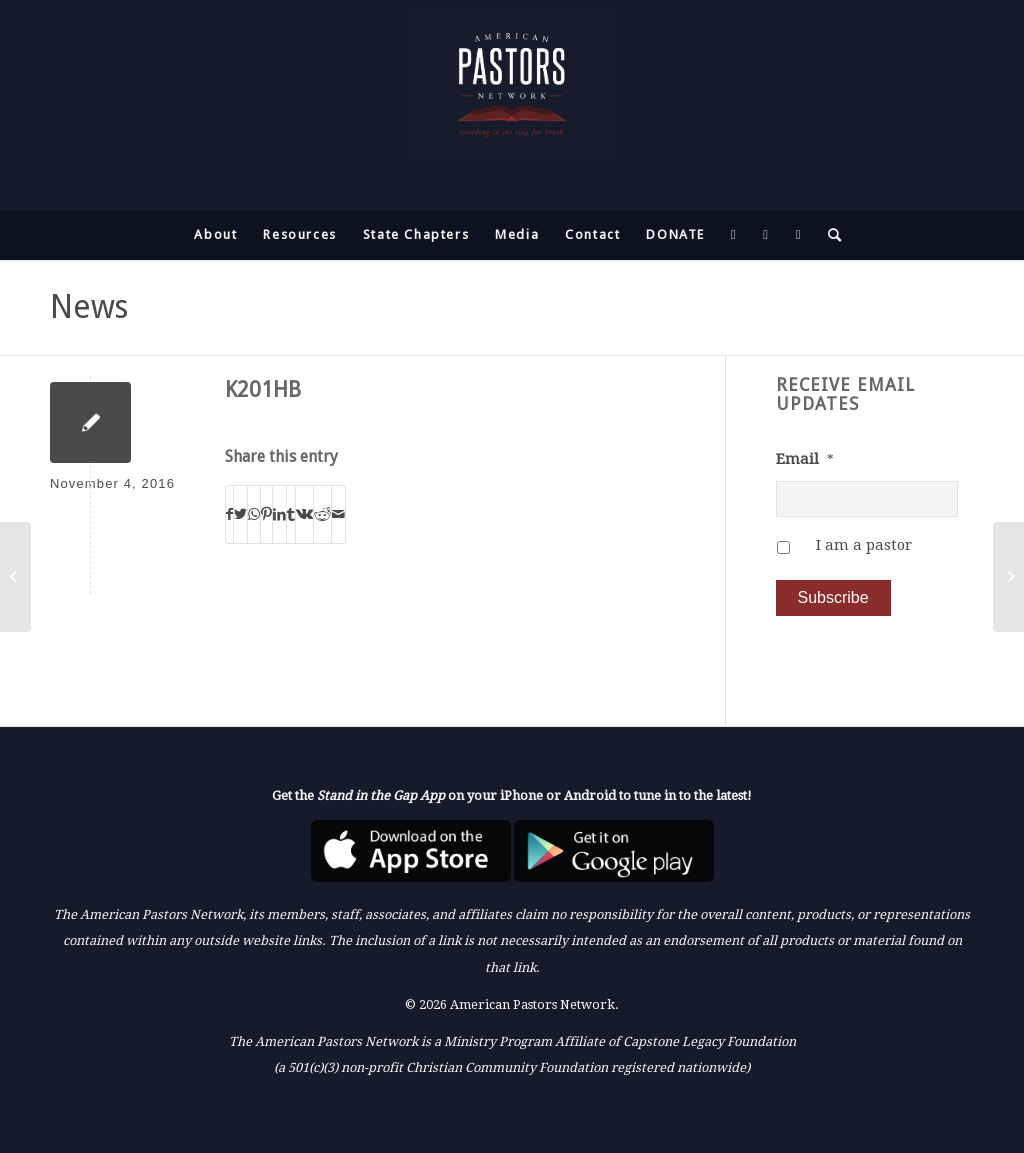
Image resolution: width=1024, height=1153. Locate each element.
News (89, 307)
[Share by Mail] (338, 514)
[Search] (829, 235)
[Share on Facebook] (229, 514)
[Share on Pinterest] (266, 514)
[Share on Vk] (304, 514)
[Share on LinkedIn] (279, 514)
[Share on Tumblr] (291, 514)
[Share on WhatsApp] (254, 514)
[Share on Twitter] (240, 514)
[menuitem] (215, 235)
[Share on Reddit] (322, 514)
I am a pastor (864, 545)
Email (805, 459)
